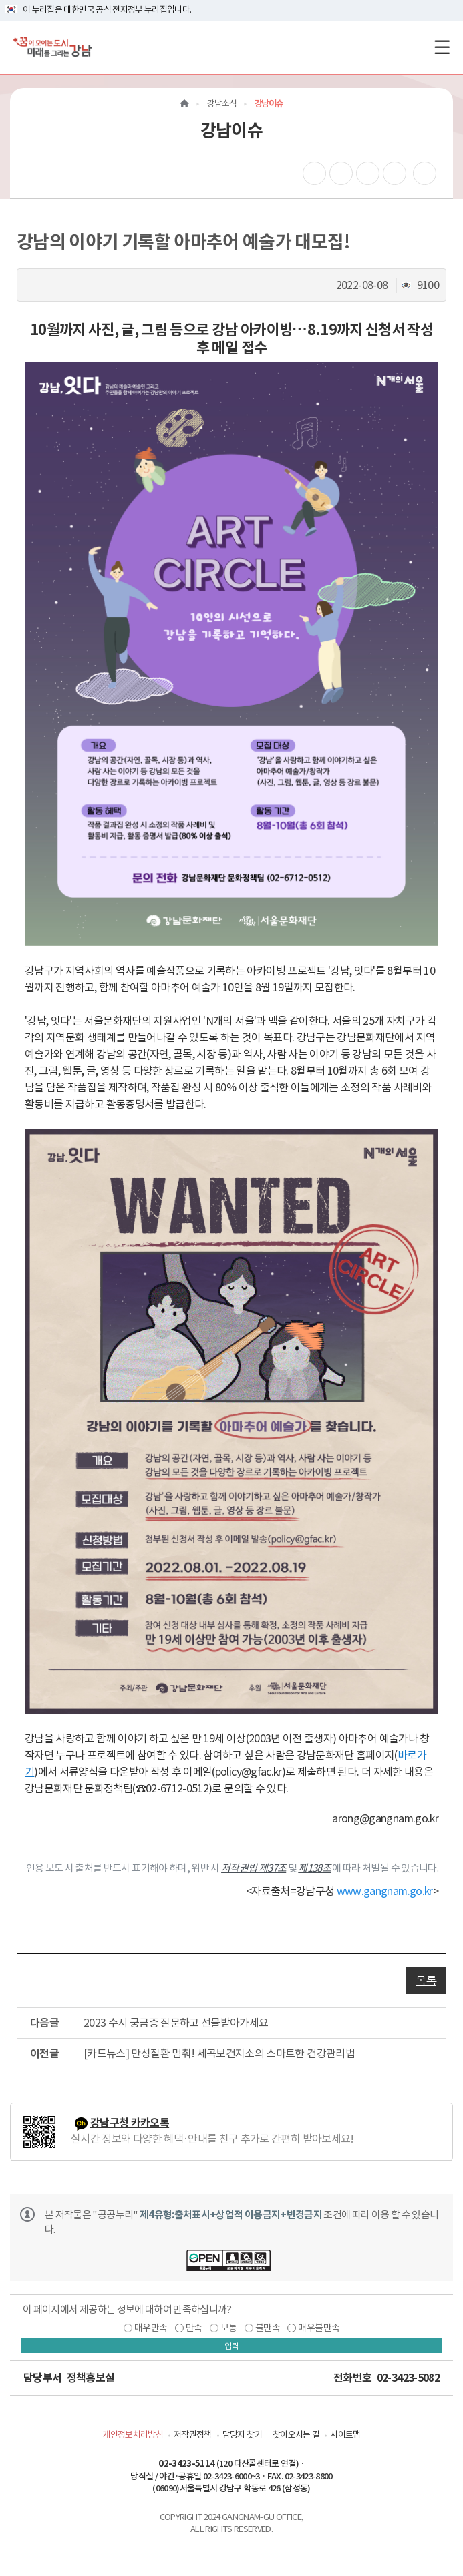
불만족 (267, 2328)
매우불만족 (318, 2328)
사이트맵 (345, 2434)
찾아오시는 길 (296, 2434)
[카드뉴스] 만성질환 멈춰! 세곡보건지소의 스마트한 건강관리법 (219, 2053)
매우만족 (150, 2328)
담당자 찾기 (242, 2434)
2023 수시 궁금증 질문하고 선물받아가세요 (176, 2022)
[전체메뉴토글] (442, 47)
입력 (231, 2346)
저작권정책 (193, 2434)
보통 (228, 2328)
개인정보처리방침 (132, 2434)
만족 (194, 2328)
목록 (426, 1980)
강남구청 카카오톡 (129, 2123)
